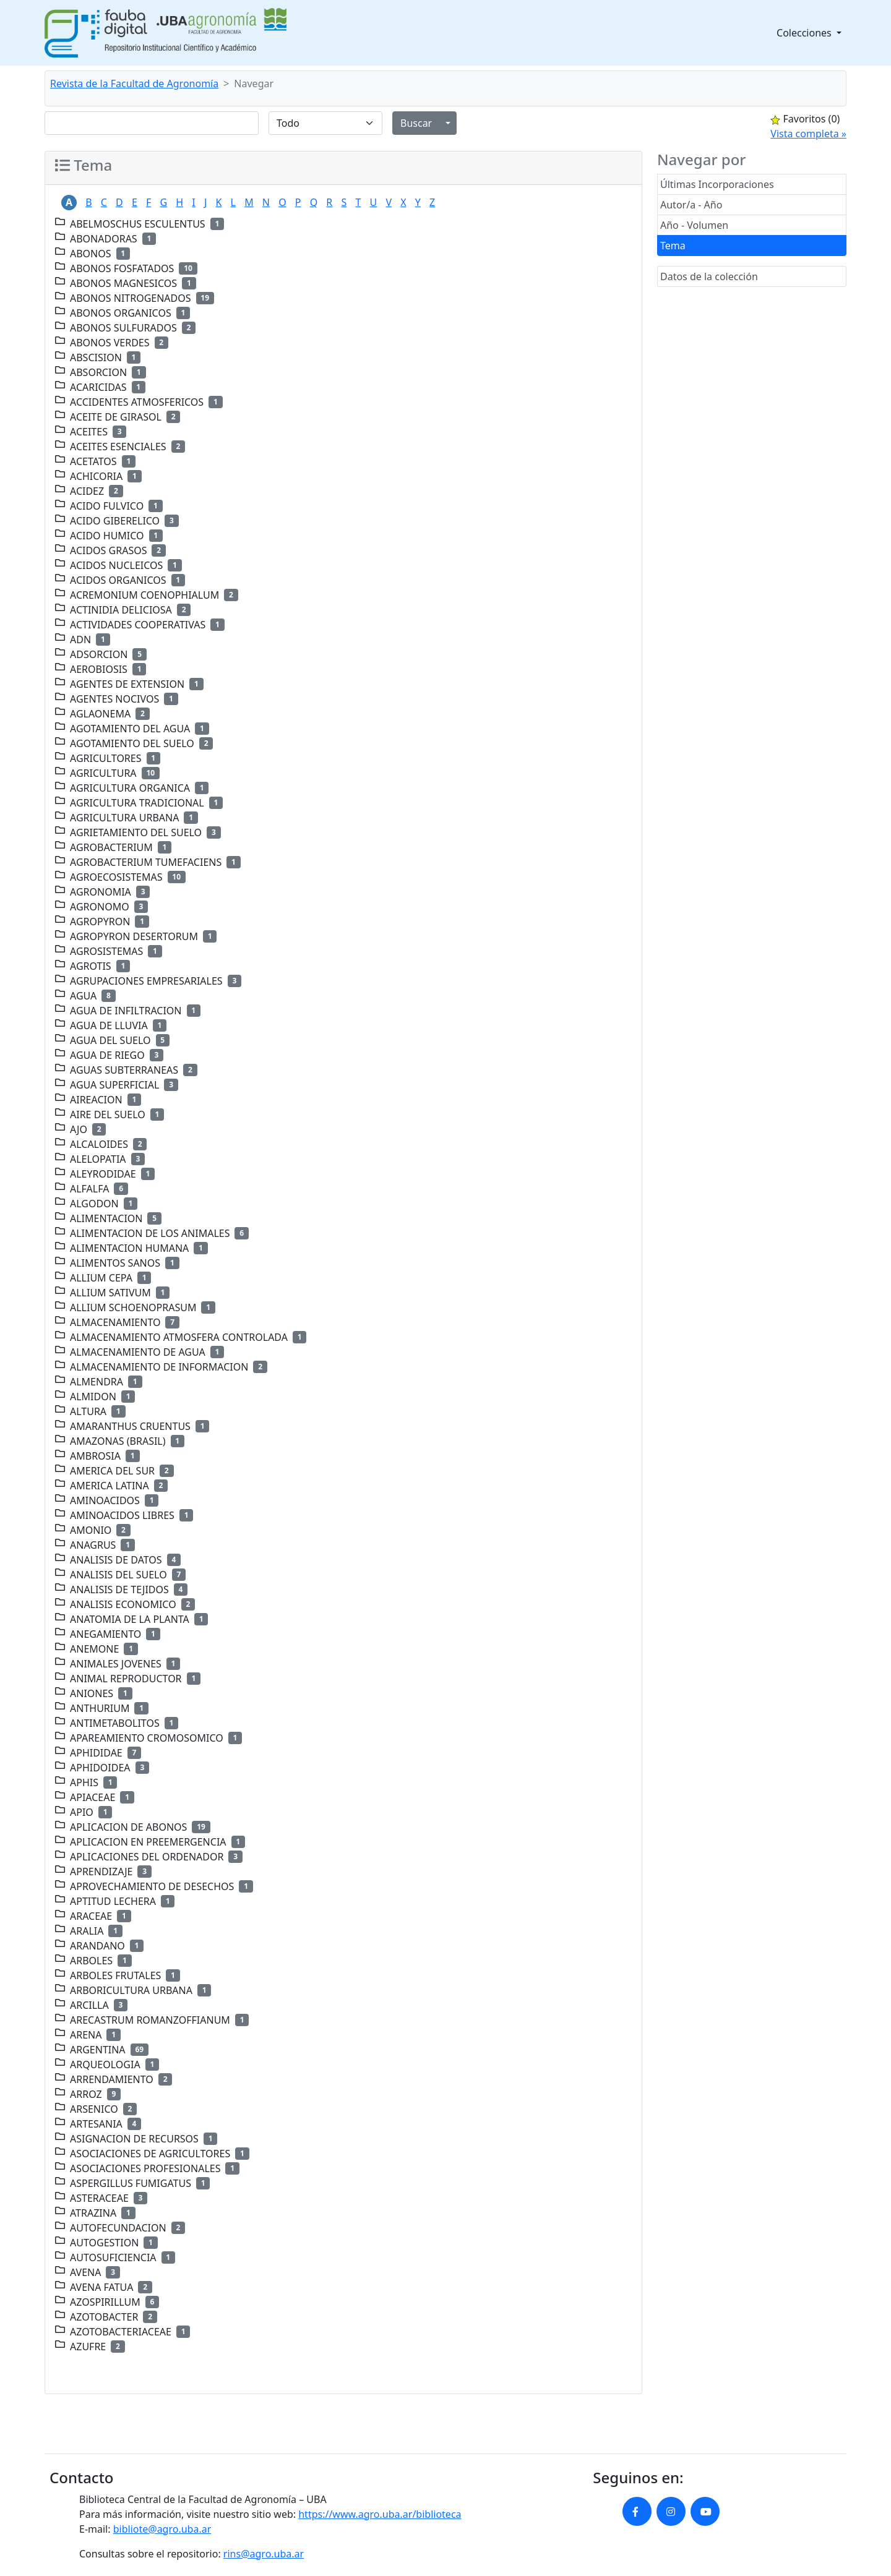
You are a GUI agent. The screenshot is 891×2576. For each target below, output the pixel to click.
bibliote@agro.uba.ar (162, 2529)
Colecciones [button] (805, 33)
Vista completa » (808, 133)
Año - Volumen (694, 225)
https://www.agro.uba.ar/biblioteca (379, 2514)
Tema (673, 245)
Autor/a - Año (691, 205)
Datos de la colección (709, 276)
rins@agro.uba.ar (263, 2554)
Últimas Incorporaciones (717, 184)
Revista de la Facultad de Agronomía (134, 83)
